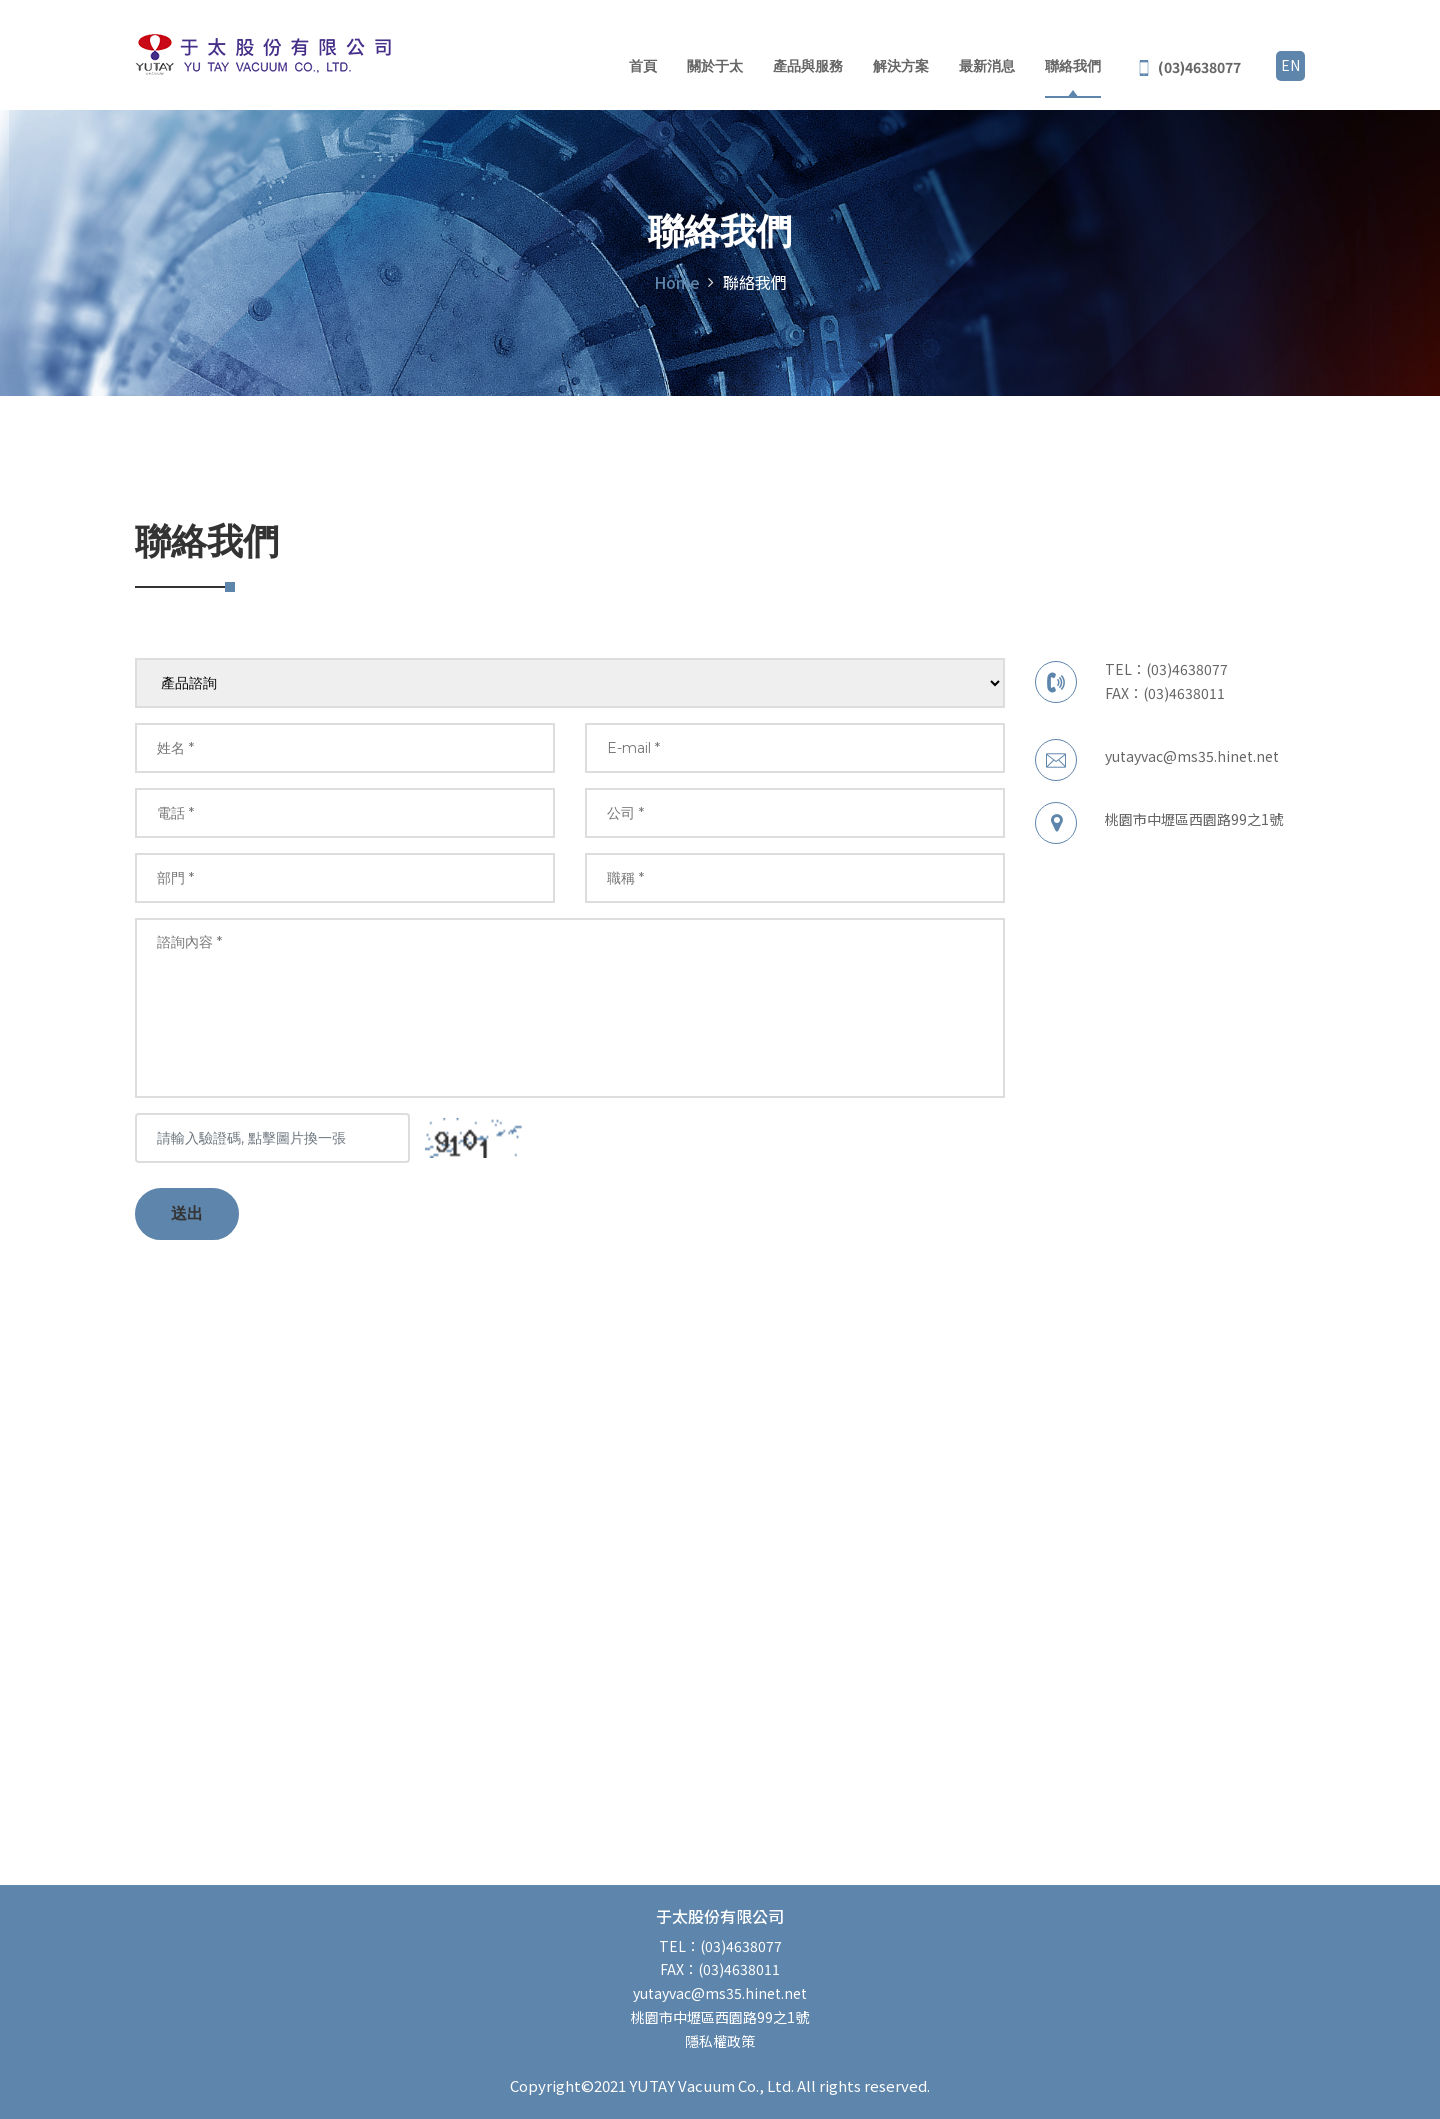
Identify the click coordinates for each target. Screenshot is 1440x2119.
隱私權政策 (720, 2041)
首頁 (643, 67)
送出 (187, 1213)
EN (1290, 65)
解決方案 (901, 67)
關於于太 (715, 67)
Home (677, 282)
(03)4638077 (1187, 669)
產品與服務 (808, 67)
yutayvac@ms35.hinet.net (1192, 756)
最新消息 (987, 67)
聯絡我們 (1073, 67)
